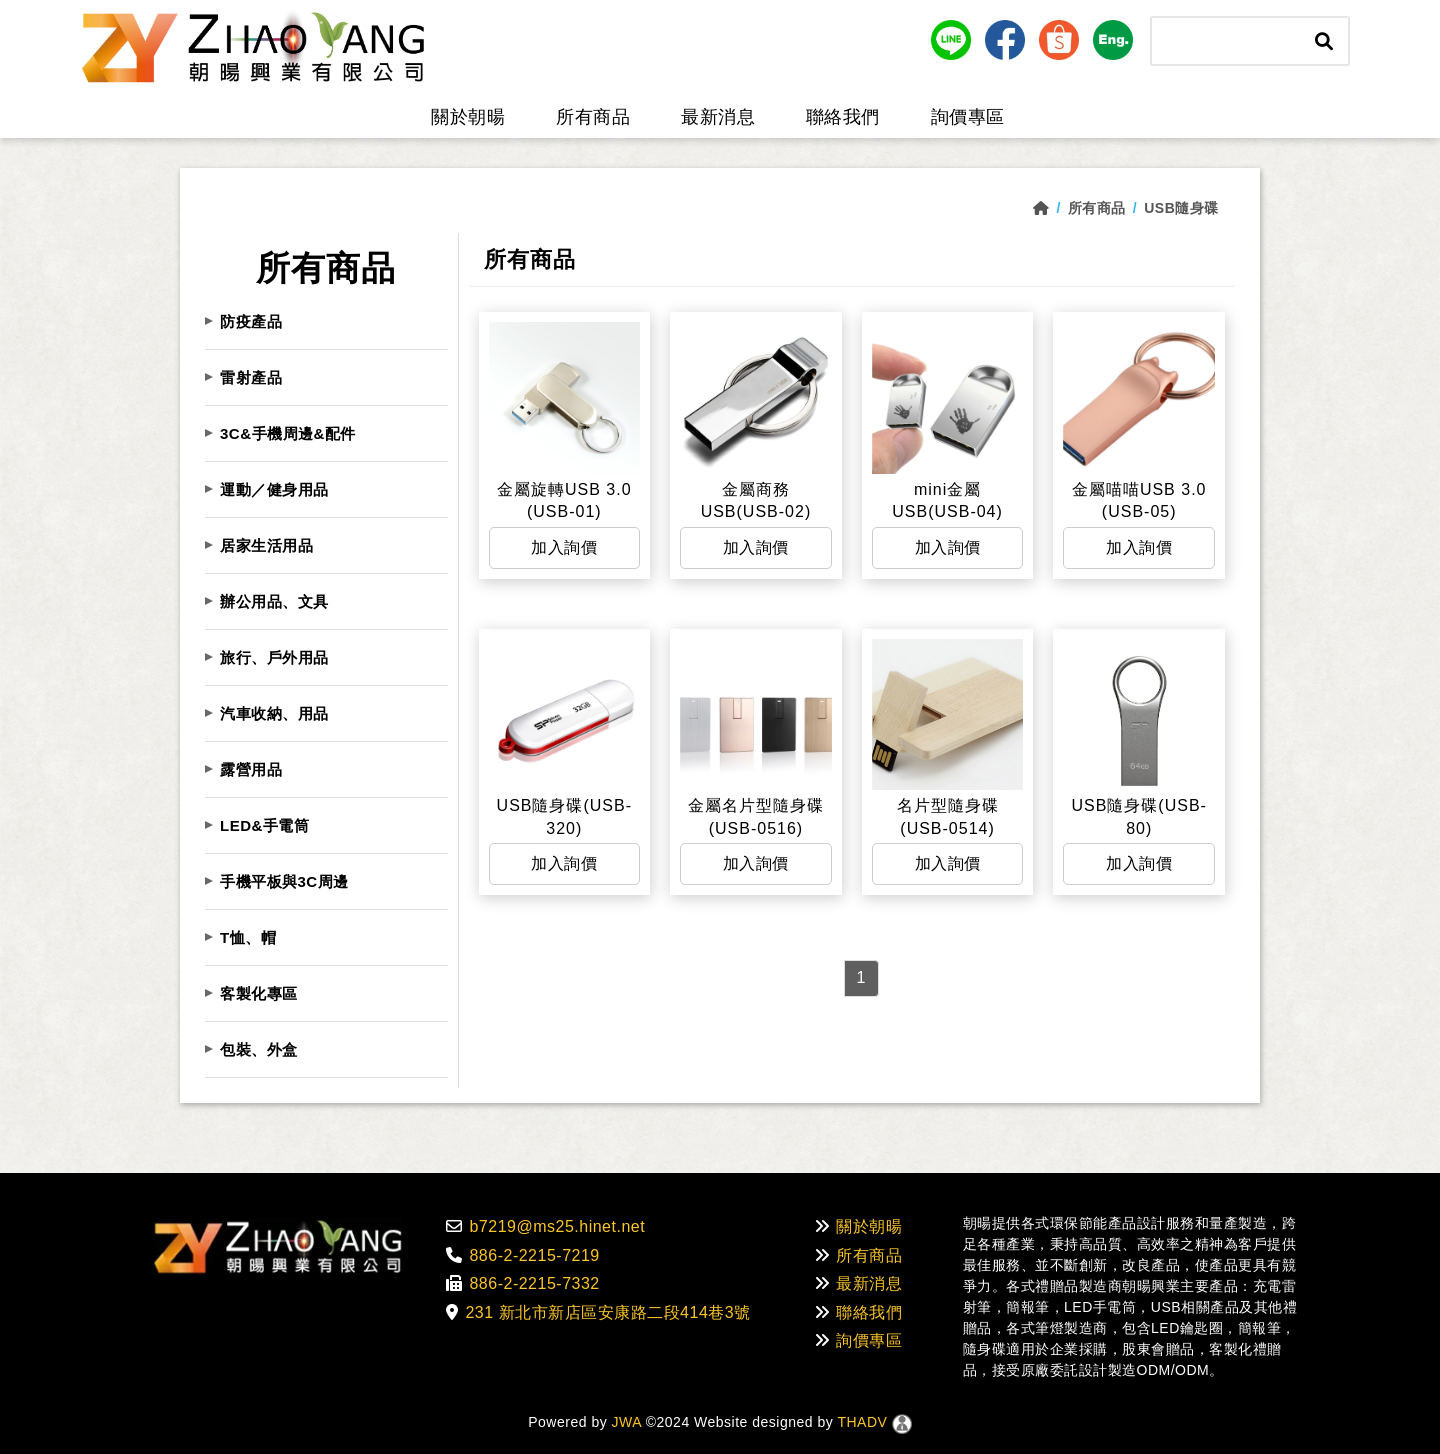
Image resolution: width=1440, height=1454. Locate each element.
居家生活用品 (266, 545)
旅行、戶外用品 (274, 657)
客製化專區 (259, 993)
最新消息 (718, 117)
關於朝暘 (468, 117)
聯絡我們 (843, 117)
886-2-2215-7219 (523, 1255)
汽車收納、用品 (274, 713)
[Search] (1226, 41)
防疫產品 (251, 321)
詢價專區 (968, 117)
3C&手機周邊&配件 (288, 433)
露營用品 (251, 769)
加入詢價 (564, 547)
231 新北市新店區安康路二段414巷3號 (598, 1312)
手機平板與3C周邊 (284, 881)
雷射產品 (251, 377)
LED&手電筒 (264, 825)
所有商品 (593, 117)
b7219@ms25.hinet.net (545, 1226)
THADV (862, 1422)
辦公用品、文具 (274, 601)
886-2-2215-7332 (523, 1283)
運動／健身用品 (274, 489)
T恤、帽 (248, 937)
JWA (624, 1422)
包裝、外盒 (259, 1049)
